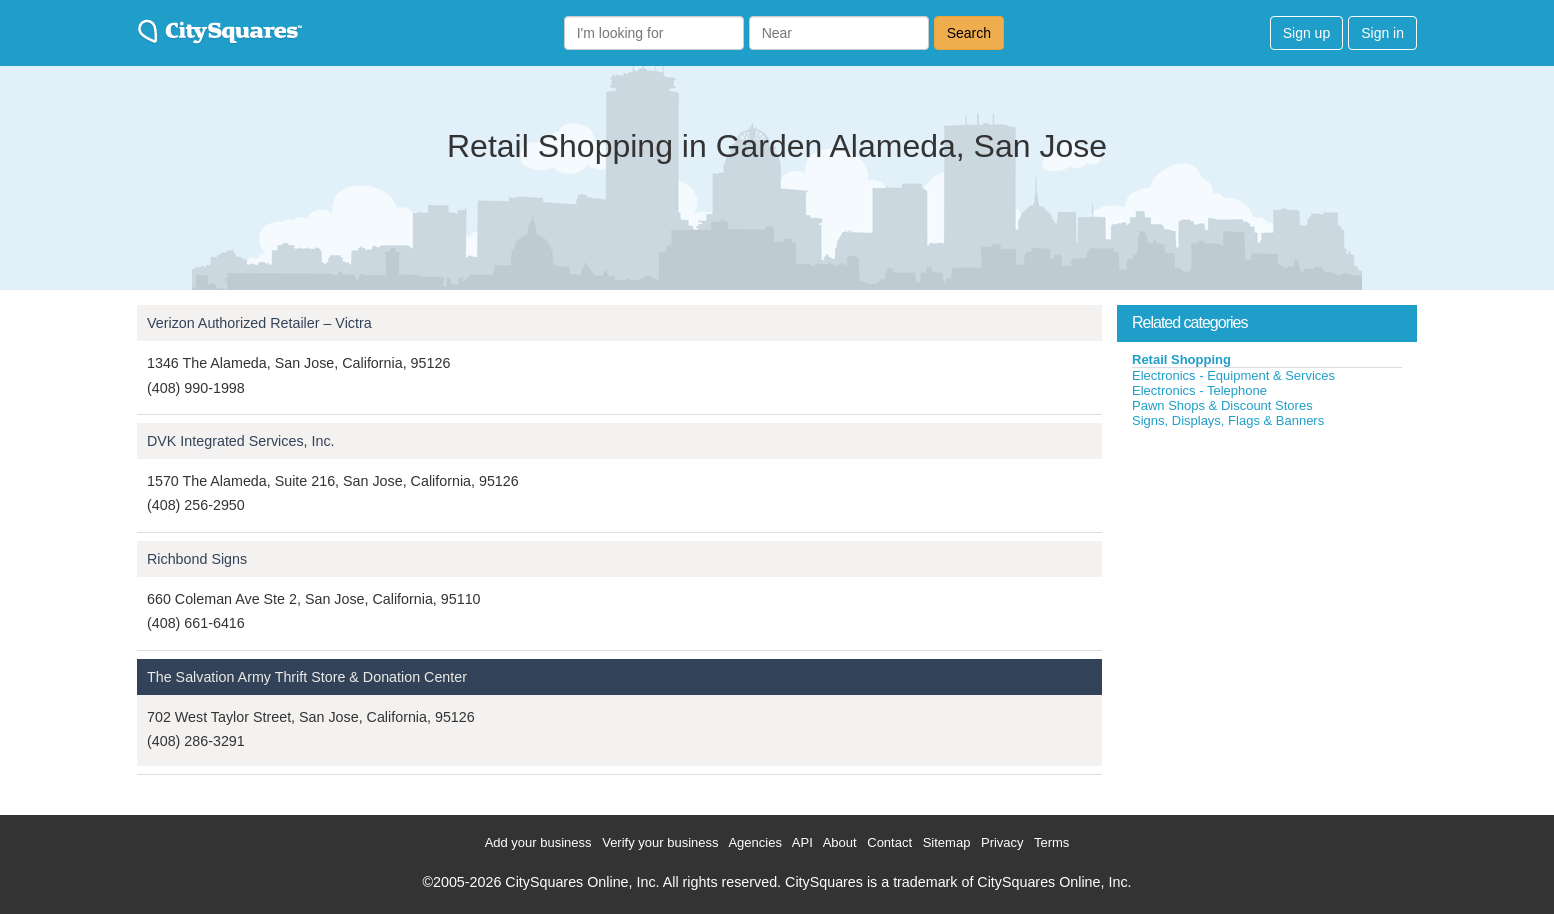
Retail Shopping (1181, 359)
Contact (889, 842)
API (802, 842)
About (840, 842)
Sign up (1306, 33)
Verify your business (660, 842)
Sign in (1382, 33)
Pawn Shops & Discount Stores (1222, 405)
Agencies (754, 842)
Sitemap (947, 842)
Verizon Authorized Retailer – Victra (259, 323)
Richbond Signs (197, 559)
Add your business (538, 842)
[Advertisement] (1267, 579)
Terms (1051, 842)
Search (969, 33)
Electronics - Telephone (1199, 390)
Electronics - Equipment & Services (1233, 375)
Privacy (1002, 842)
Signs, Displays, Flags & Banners (1228, 420)
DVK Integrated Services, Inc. (241, 441)
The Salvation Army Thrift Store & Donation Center (307, 677)
